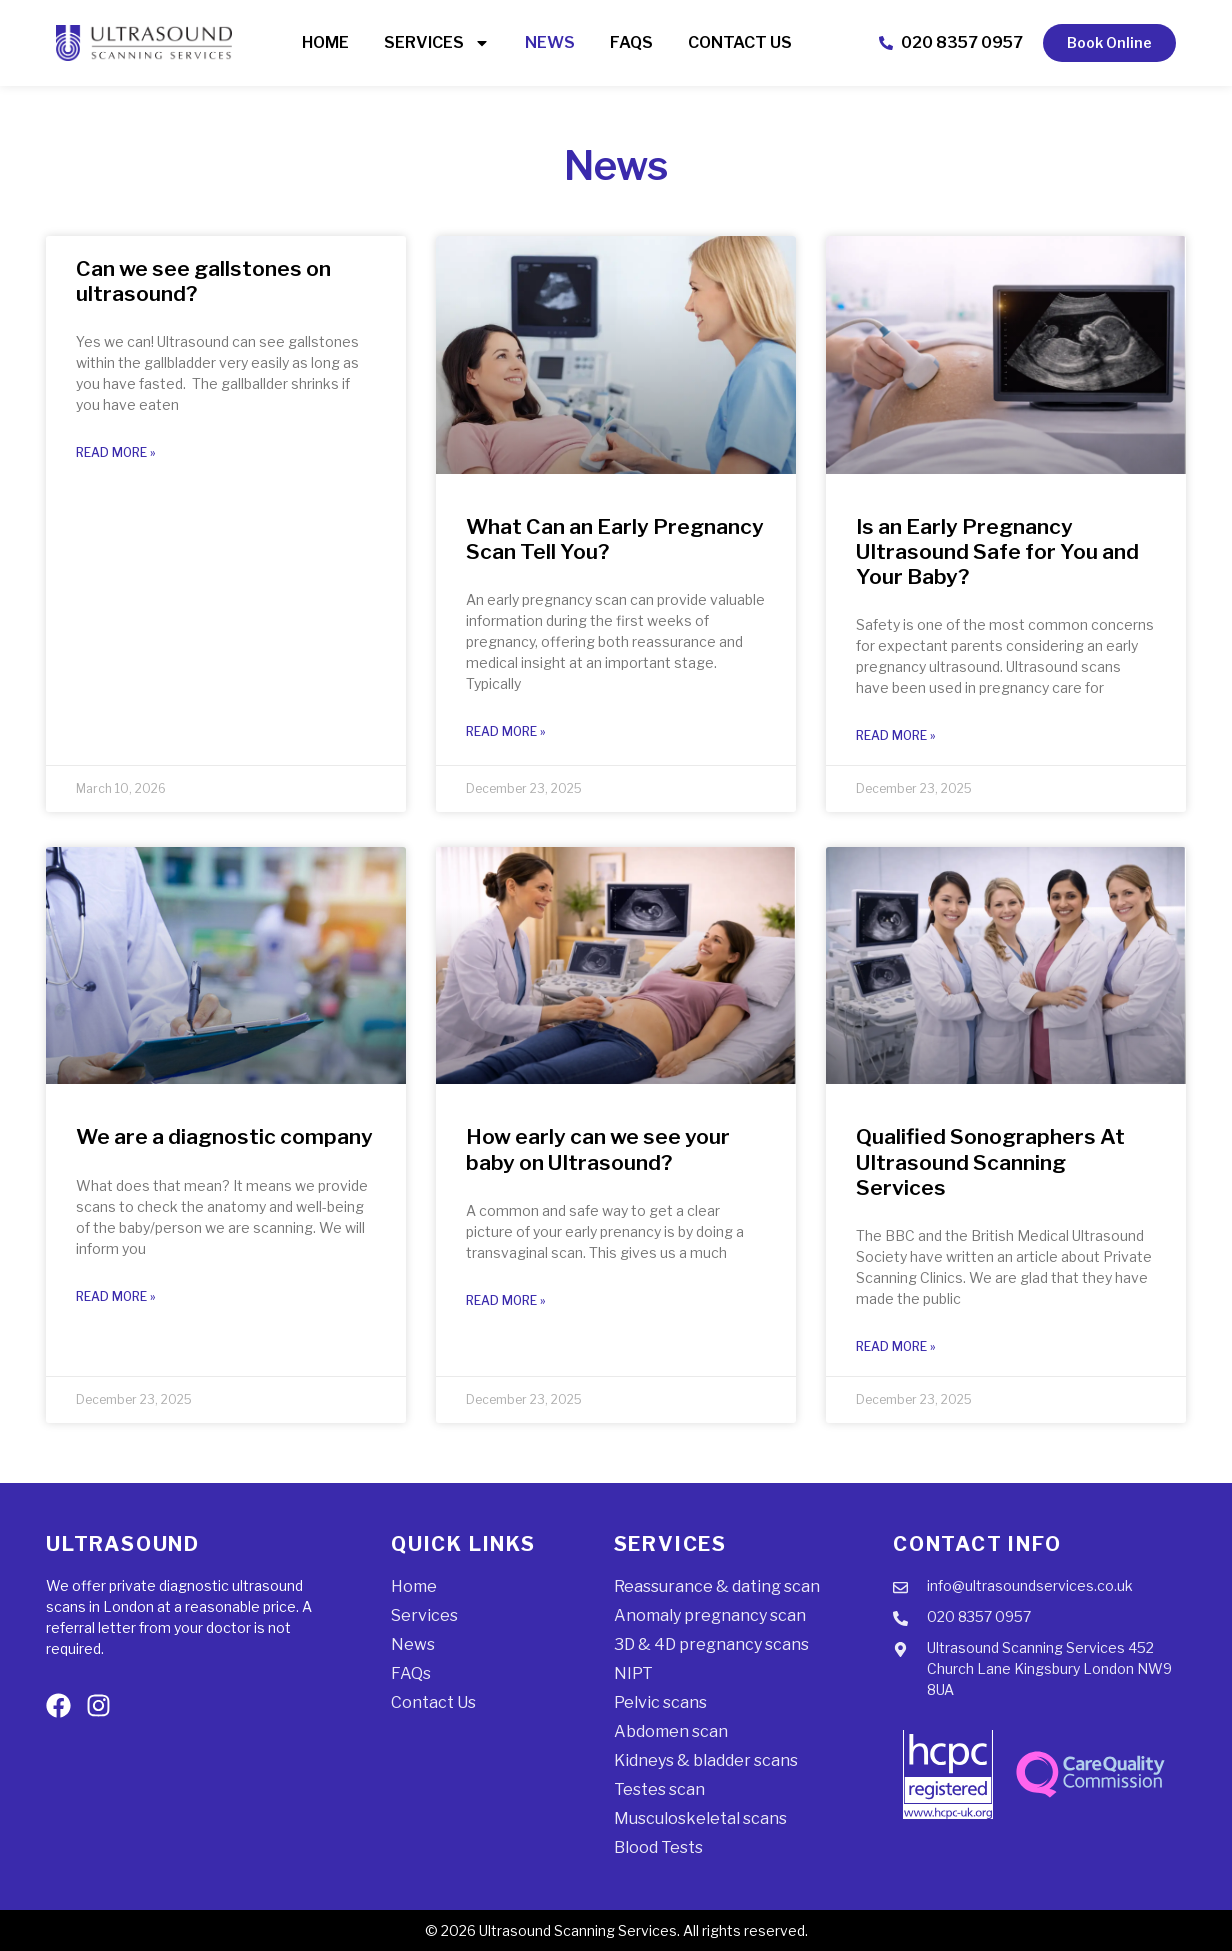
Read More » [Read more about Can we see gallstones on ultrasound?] (116, 452)
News (550, 42)
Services (437, 43)
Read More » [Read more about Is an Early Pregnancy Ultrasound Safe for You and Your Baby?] (896, 735)
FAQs (631, 42)
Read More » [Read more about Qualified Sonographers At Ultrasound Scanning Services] (896, 1346)
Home (325, 42)
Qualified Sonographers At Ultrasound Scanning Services (990, 1161)
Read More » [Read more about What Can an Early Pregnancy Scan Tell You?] (506, 731)
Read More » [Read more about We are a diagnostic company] (116, 1296)
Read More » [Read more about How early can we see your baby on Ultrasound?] (506, 1300)
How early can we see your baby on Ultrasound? (598, 1149)
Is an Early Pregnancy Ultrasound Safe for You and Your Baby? (997, 551)
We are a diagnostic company (224, 1136)
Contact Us (740, 42)
